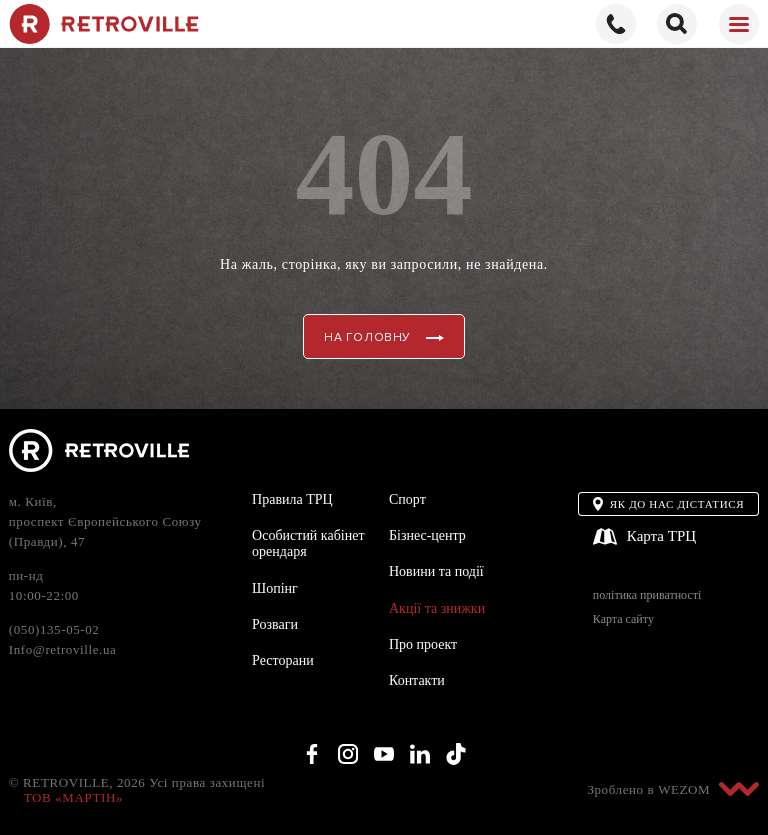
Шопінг (275, 588)
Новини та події (436, 571)
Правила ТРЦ (292, 499)
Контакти (417, 680)
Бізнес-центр (427, 535)
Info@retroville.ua (63, 649)
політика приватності (647, 595)
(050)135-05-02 (54, 629)
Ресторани (283, 660)
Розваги (275, 624)
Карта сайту (623, 619)
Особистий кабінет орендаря (308, 543)
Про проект (423, 644)
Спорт (407, 499)
